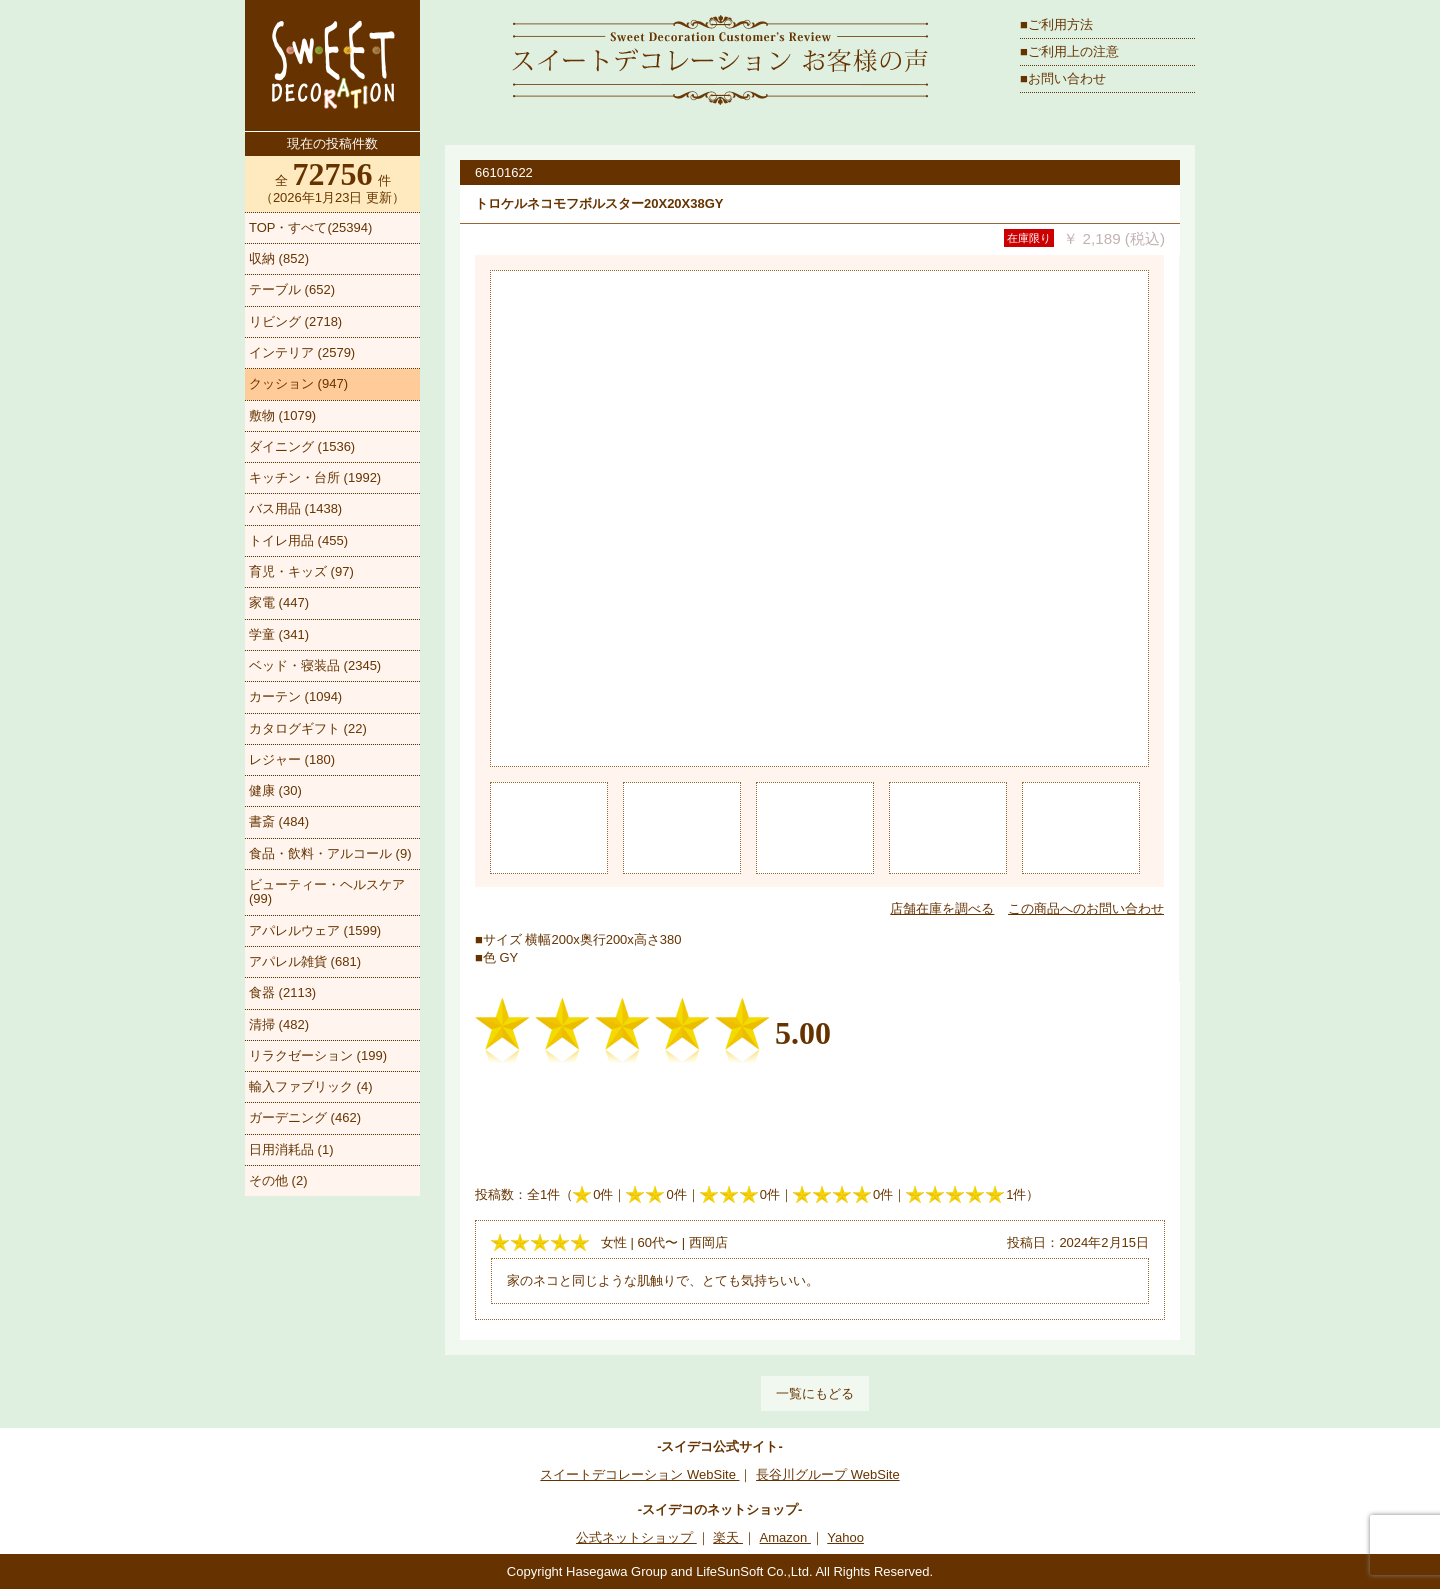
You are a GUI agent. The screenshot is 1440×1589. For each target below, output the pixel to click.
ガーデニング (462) (305, 1117)
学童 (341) (279, 634)
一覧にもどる (815, 1393)
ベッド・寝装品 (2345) (315, 665)
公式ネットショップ (636, 1537)
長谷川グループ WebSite (828, 1474)
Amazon (785, 1537)
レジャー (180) (292, 759)
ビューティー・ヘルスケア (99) (327, 891)
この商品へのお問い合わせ (1086, 908)
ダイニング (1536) (302, 446)
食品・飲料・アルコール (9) (330, 853)
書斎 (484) (279, 821)
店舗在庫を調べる (942, 908)
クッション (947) (298, 383)
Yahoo (845, 1537)
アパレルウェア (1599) (315, 930)
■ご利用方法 (1056, 24)
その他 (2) (278, 1180)
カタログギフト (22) (308, 728)
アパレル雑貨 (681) (305, 961)
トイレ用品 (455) (298, 540)
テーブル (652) (292, 289)
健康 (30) (275, 790)
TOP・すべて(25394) (310, 227)
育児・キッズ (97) (301, 571)
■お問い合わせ (1063, 78)
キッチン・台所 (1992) (315, 477)
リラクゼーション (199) (318, 1055)
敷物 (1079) (282, 415)
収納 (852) (279, 258)
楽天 (728, 1537)
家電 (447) (279, 602)
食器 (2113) (282, 992)
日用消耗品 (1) (291, 1149)
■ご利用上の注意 (1069, 51)
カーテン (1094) (295, 696)
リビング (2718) (295, 321)
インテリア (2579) (302, 352)
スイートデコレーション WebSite (639, 1474)
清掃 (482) (279, 1024)
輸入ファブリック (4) (311, 1086)
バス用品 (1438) (295, 508)
